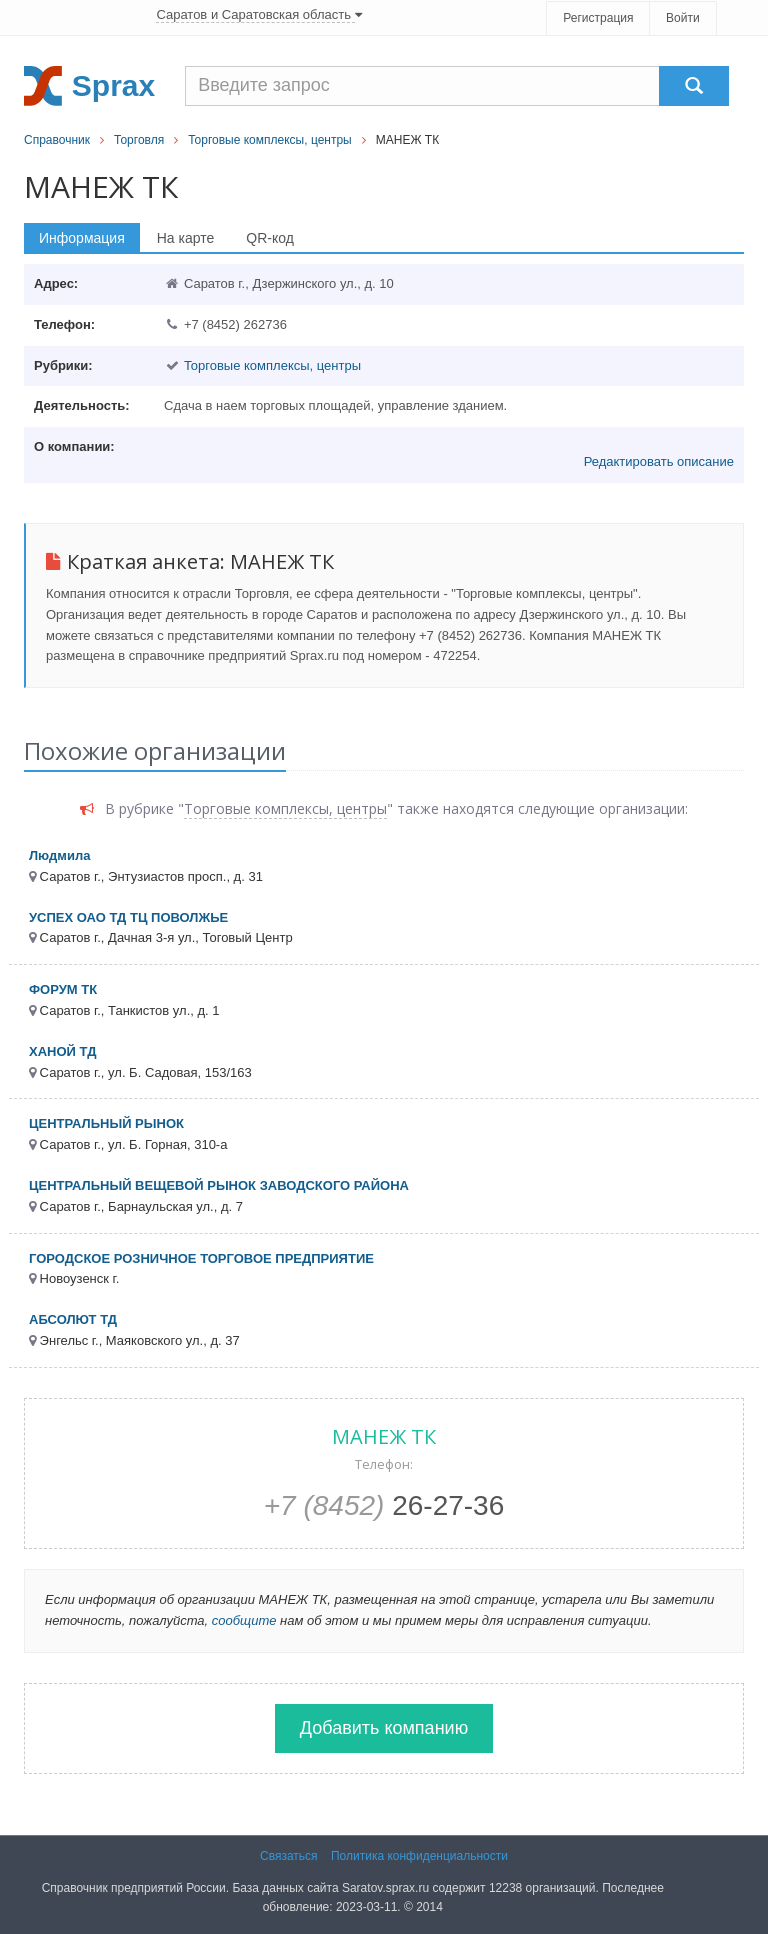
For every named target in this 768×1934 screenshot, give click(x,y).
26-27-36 (384, 1505)
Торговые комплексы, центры (270, 140)
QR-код (270, 238)
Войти (683, 18)
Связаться (289, 1856)
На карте (186, 238)
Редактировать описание (659, 461)
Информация (82, 238)
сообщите (244, 1620)
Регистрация (598, 18)
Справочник (57, 140)
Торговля (139, 140)
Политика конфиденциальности (419, 1856)
